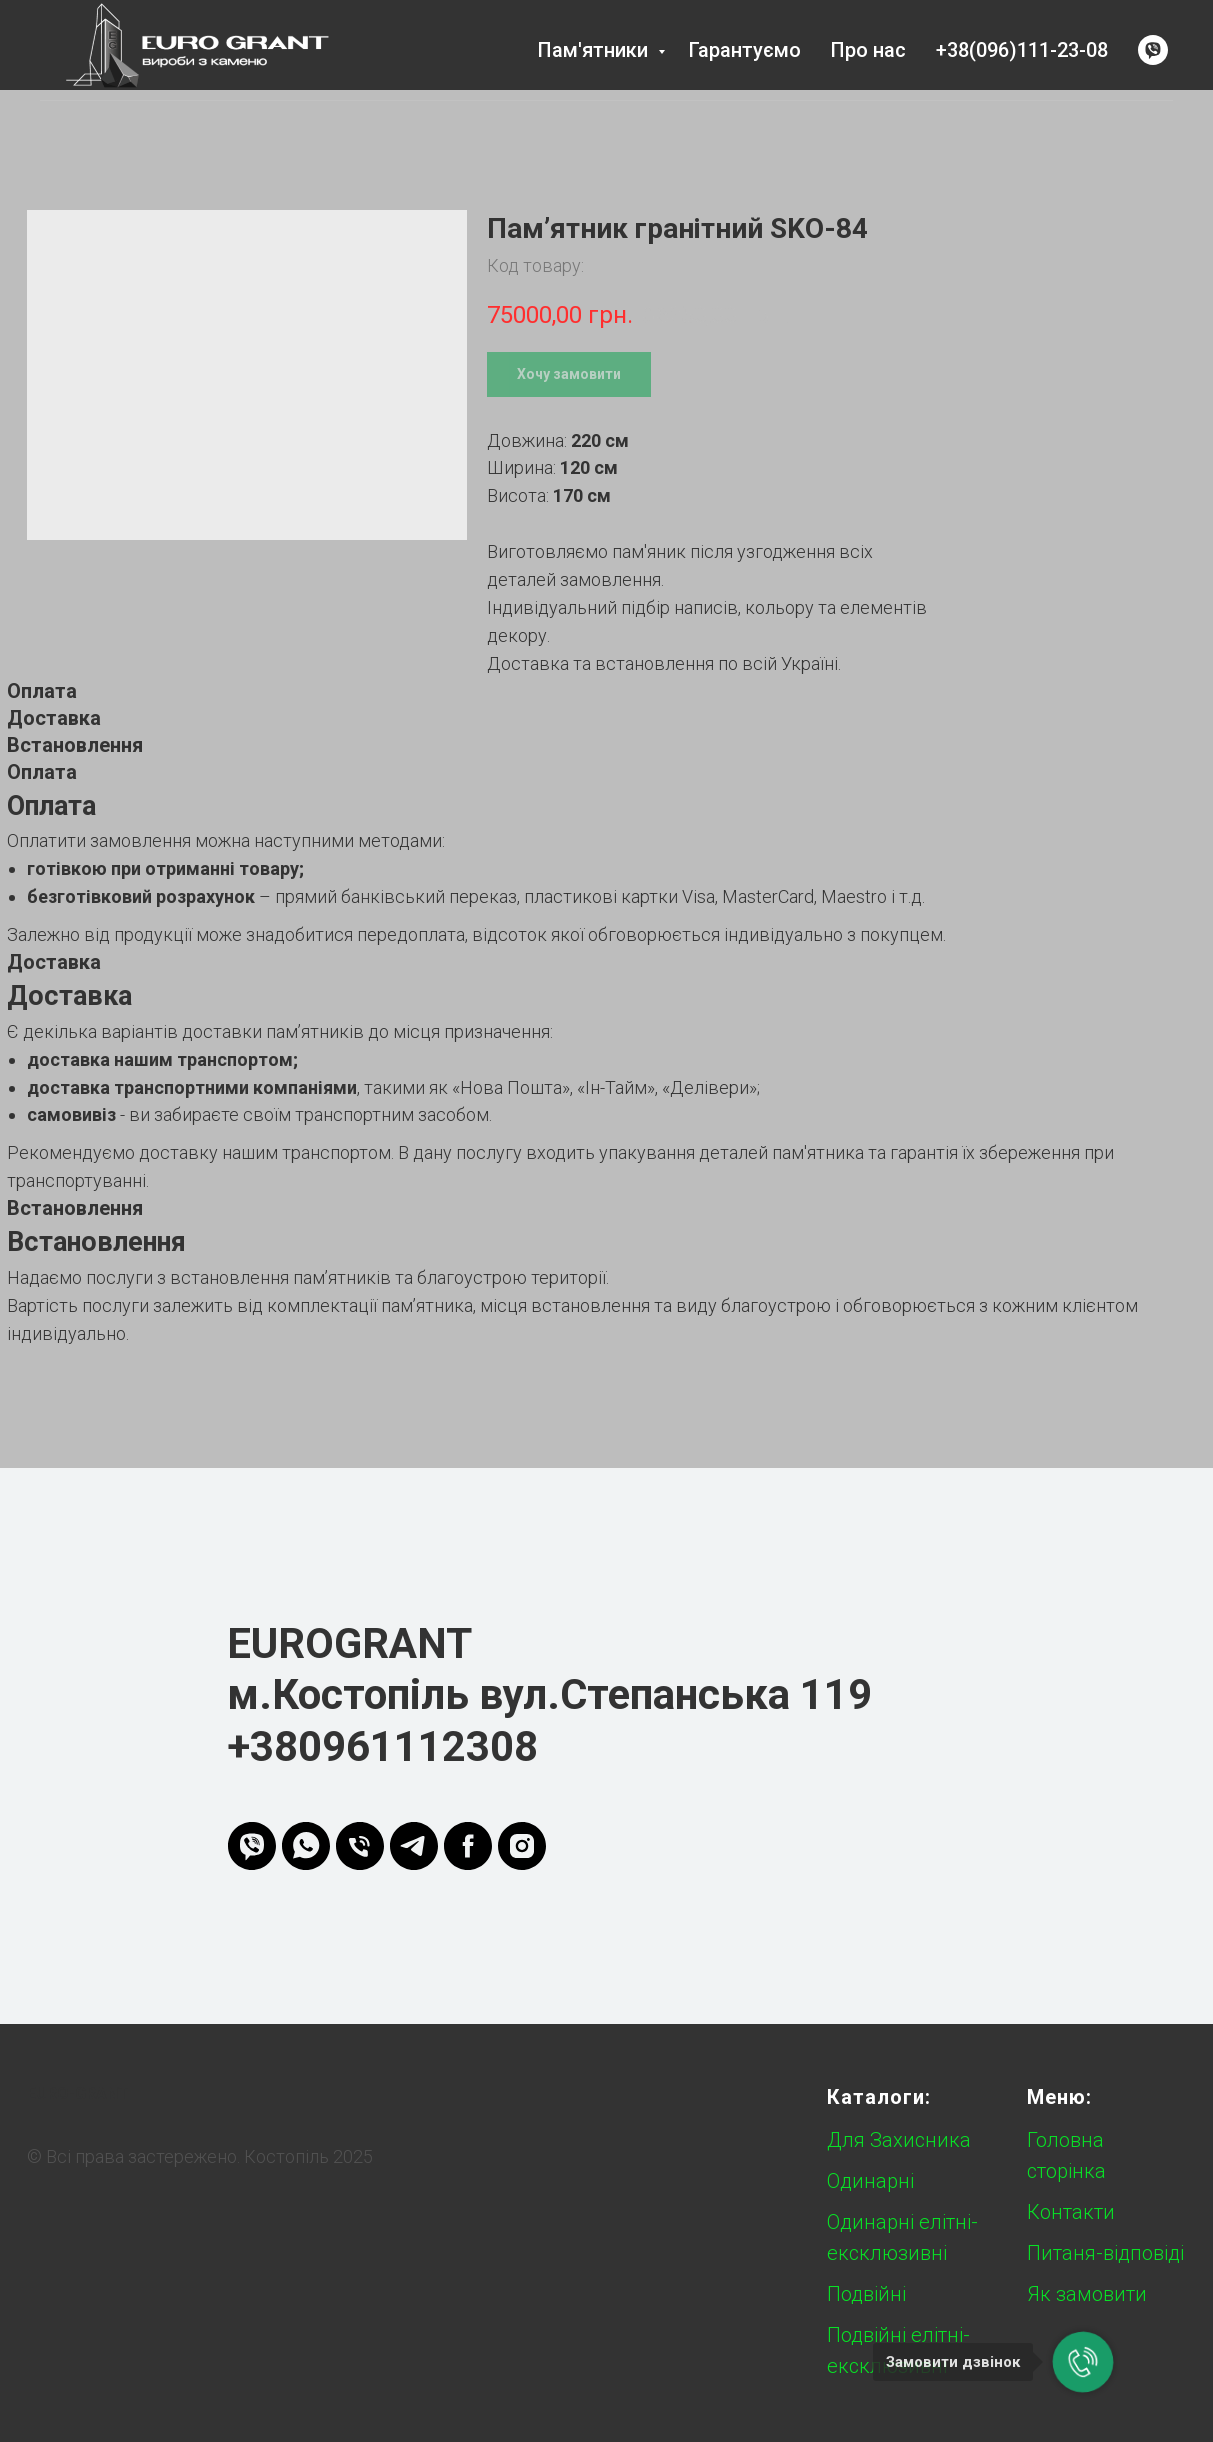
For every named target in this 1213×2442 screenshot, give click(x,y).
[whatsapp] (306, 1846)
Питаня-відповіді (1105, 2253)
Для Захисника (899, 2140)
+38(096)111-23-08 (1022, 50)
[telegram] (414, 1846)
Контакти (1071, 2212)
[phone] (360, 1846)
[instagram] (522, 1846)
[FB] (468, 1846)
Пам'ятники (595, 50)
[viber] (1153, 50)
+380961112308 (382, 1746)
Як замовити (1087, 2294)
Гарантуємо (745, 50)
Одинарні (870, 2181)
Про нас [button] (868, 50)
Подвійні (866, 2294)
